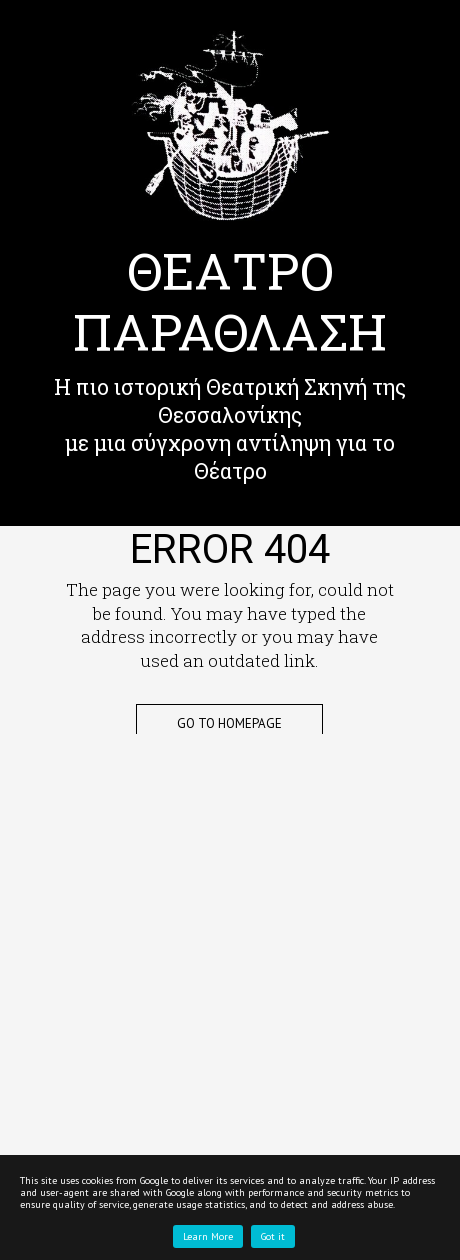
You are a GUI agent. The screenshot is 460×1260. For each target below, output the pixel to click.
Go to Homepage (229, 723)
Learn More (208, 1236)
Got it (273, 1236)
